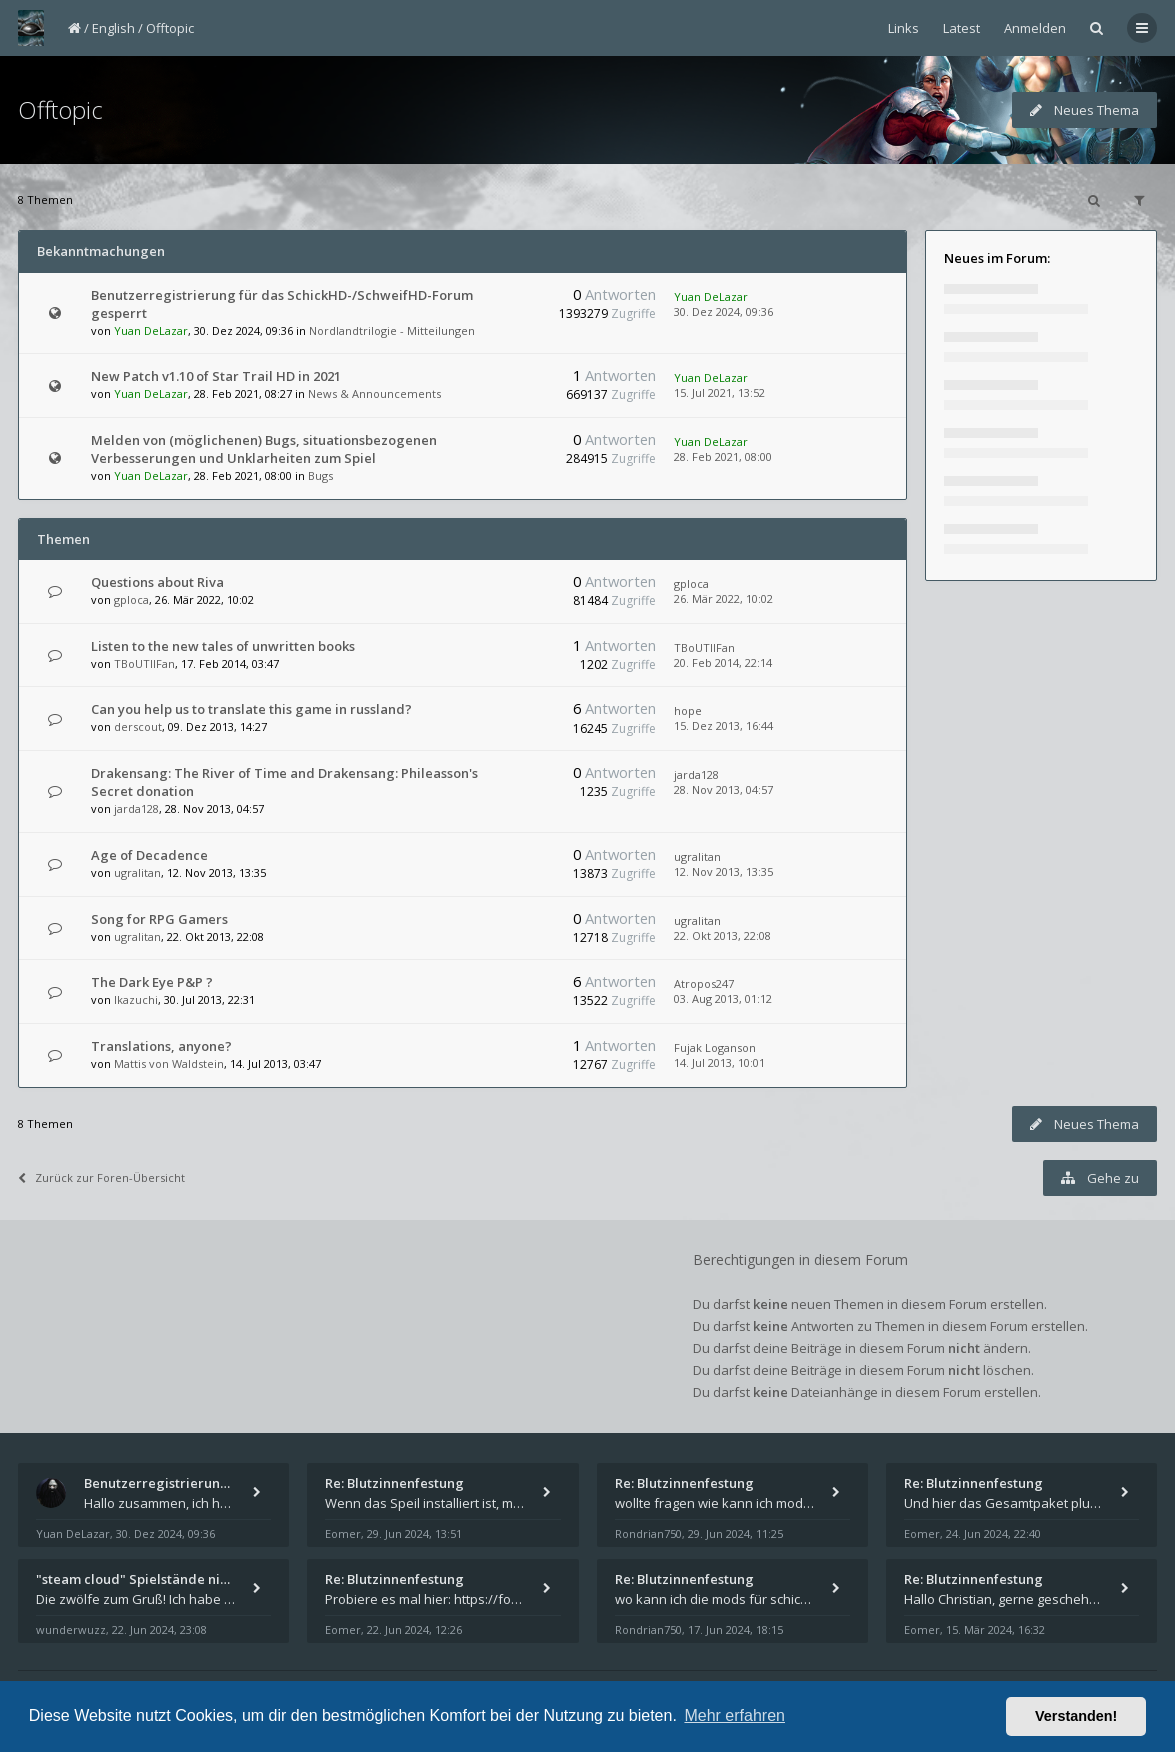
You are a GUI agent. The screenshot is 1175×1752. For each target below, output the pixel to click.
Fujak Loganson (715, 1047)
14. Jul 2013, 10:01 (719, 1062)
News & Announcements (374, 393)
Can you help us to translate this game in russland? (251, 709)
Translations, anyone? (161, 1046)
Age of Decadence (149, 855)
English (113, 28)
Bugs (320, 475)
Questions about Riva (157, 582)
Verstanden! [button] (1076, 1716)
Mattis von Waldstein (169, 1063)
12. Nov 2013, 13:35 (723, 871)
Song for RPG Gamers (159, 919)
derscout (138, 726)
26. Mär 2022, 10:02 (723, 598)
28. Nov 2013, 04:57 (723, 789)
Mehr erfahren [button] (734, 1715)
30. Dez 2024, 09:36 (723, 311)
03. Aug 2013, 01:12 (723, 998)
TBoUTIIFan (144, 663)
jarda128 (136, 808)
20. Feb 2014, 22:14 (723, 662)
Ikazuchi (136, 999)
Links (903, 28)
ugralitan (137, 872)
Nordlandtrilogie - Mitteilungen (392, 330)
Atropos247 (704, 983)
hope (688, 710)
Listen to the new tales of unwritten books (223, 646)
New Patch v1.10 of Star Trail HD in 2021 (216, 376)
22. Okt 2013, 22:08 (722, 935)
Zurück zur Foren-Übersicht (101, 1177)
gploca (131, 599)
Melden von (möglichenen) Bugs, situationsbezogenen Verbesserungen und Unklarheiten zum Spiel (264, 449)
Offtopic (170, 28)
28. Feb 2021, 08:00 (723, 456)
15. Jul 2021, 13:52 (719, 392)
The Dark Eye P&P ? (152, 982)
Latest (961, 28)
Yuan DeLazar (151, 330)
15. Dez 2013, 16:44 (723, 725)
